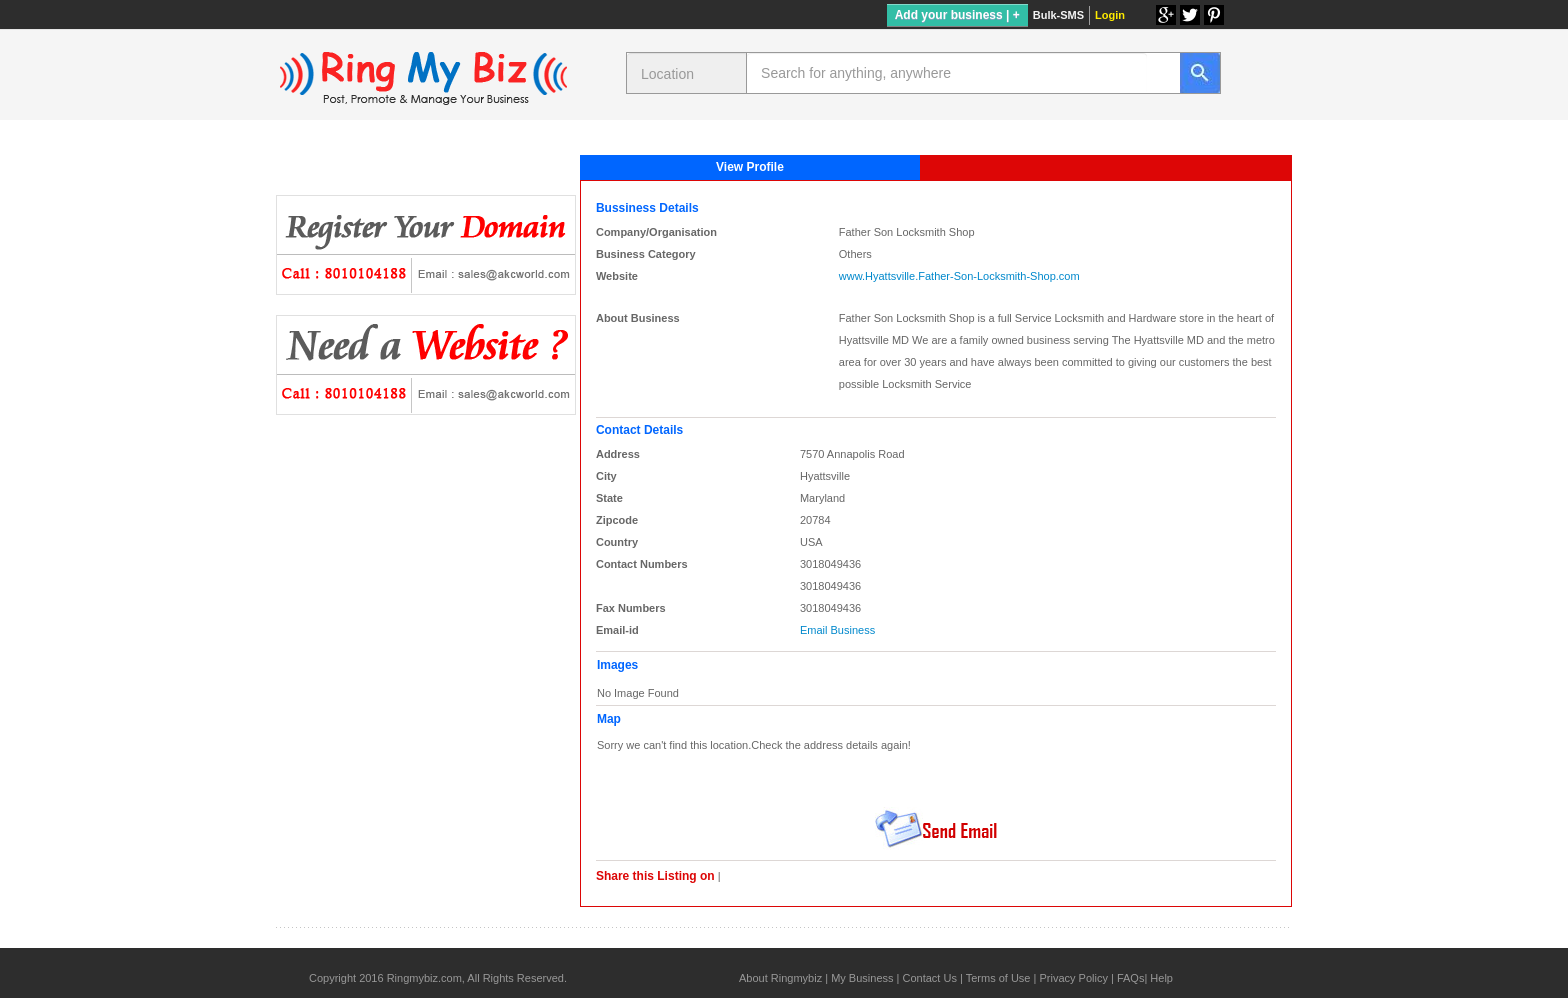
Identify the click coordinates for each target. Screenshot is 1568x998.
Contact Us (929, 978)
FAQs (1131, 978)
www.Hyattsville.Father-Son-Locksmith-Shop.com (959, 276)
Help (1161, 978)
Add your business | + (957, 15)
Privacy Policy (1073, 978)
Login (1110, 15)
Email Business (837, 630)
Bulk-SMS (1058, 15)
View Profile (750, 167)
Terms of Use (998, 978)
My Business (862, 978)
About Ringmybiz (780, 978)
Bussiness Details (647, 208)
